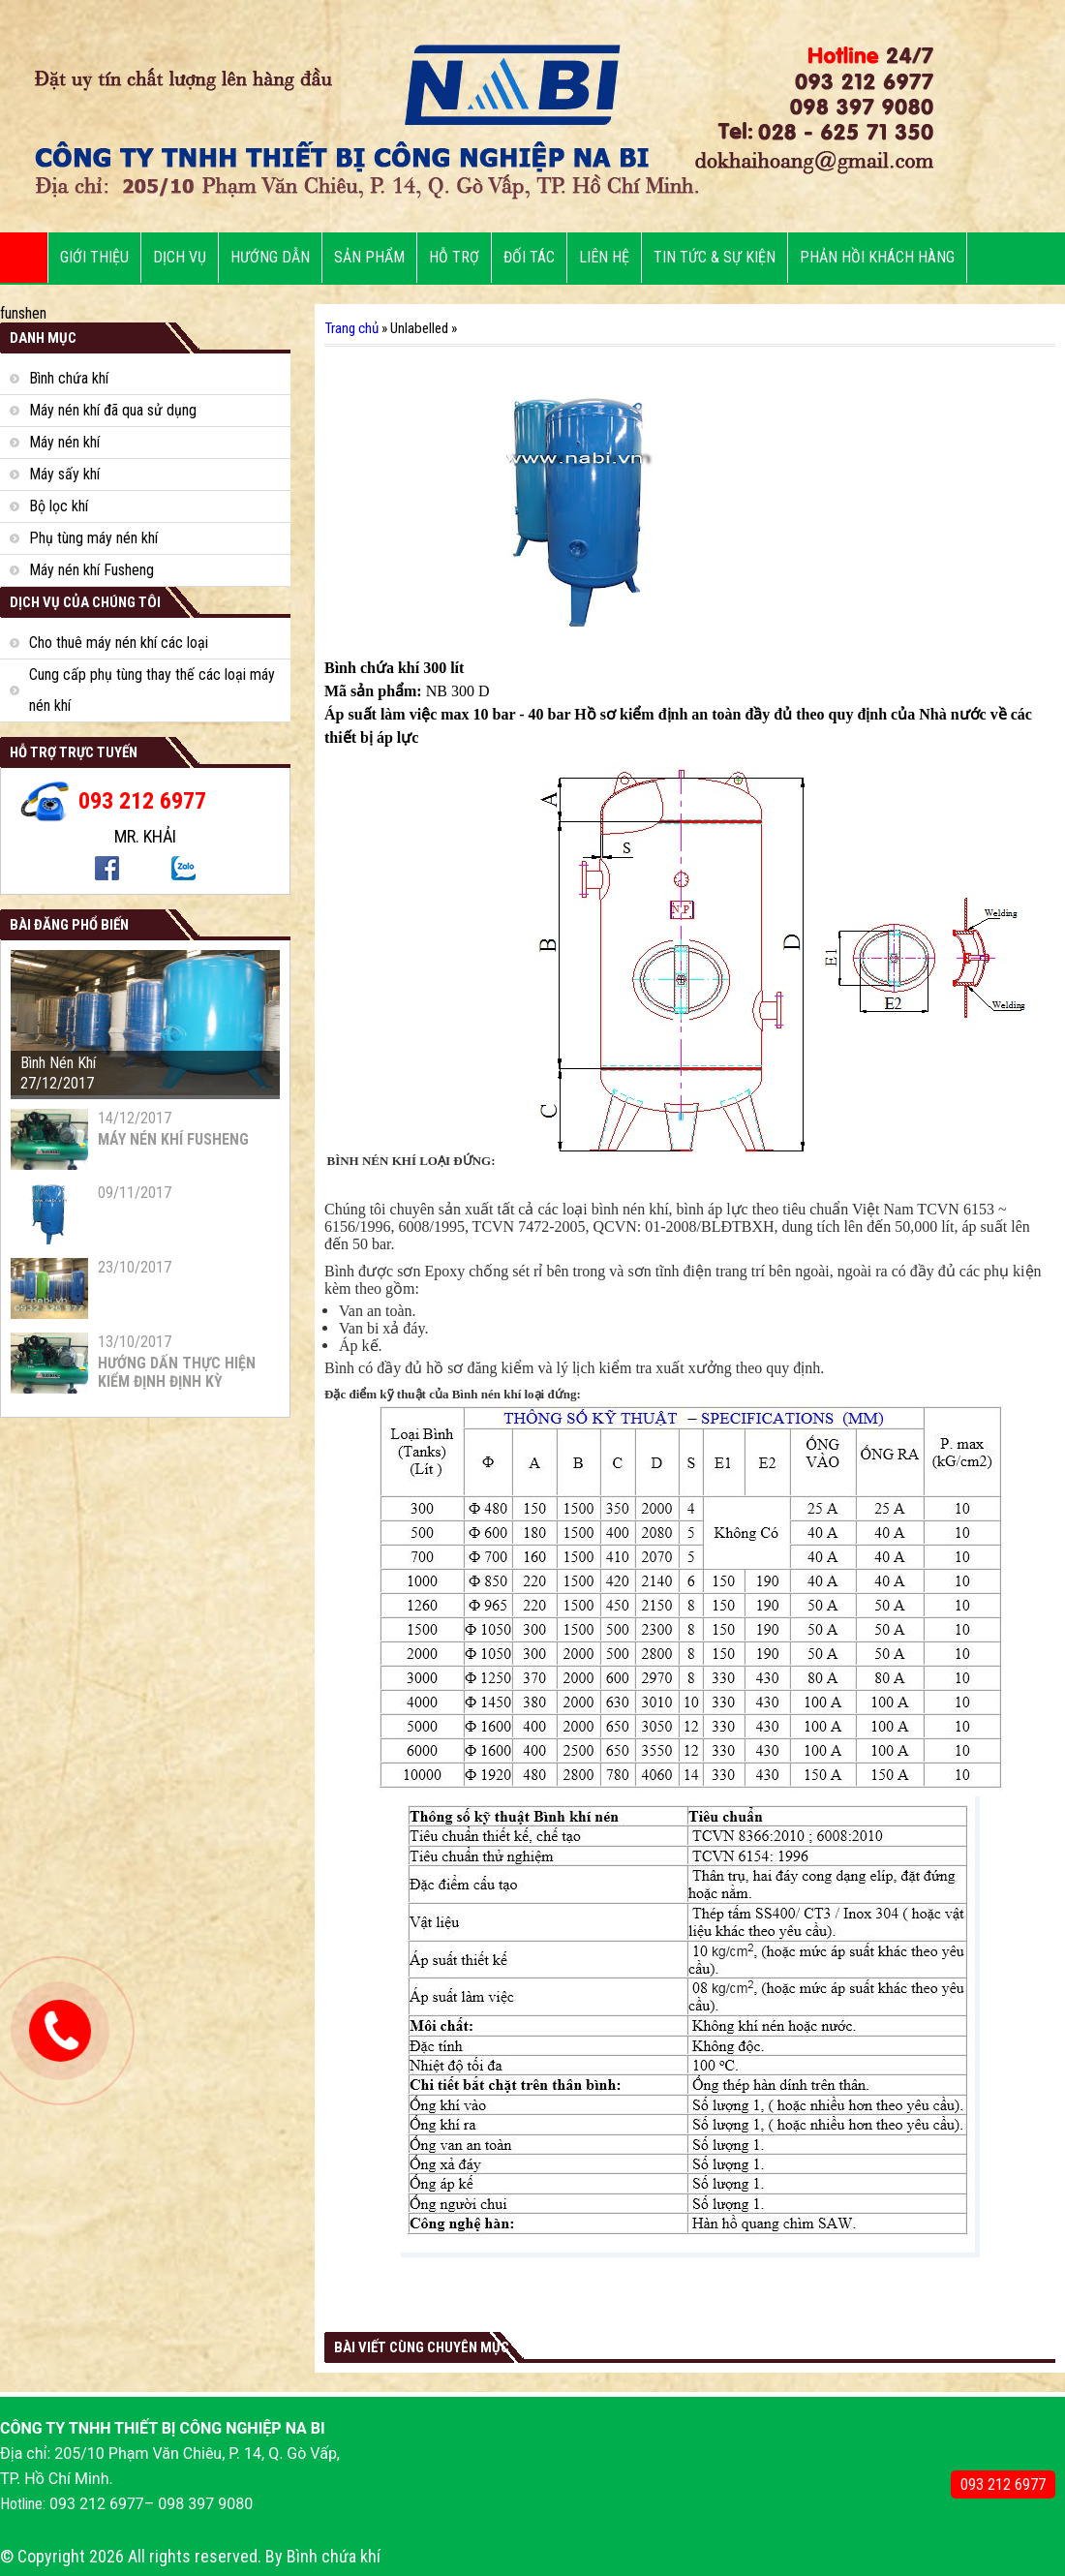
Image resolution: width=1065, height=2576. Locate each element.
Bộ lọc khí (58, 506)
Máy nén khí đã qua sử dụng (113, 410)
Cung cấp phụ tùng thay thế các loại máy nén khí (152, 690)
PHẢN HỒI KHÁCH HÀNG (877, 257)
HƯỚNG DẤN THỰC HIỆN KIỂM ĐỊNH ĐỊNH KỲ (177, 1372)
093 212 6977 (1003, 2484)
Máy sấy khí (64, 474)
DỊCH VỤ (179, 257)
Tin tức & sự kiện (715, 257)
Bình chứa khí (68, 378)
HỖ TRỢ (454, 257)
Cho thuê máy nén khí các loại (118, 642)
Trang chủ (351, 328)
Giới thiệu (94, 257)
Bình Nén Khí (58, 1063)
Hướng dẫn (270, 257)
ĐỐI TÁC (529, 257)
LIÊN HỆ (604, 257)
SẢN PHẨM (369, 257)
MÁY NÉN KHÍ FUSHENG (173, 1139)
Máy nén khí (64, 442)
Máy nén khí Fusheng (91, 570)
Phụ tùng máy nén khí (93, 538)
